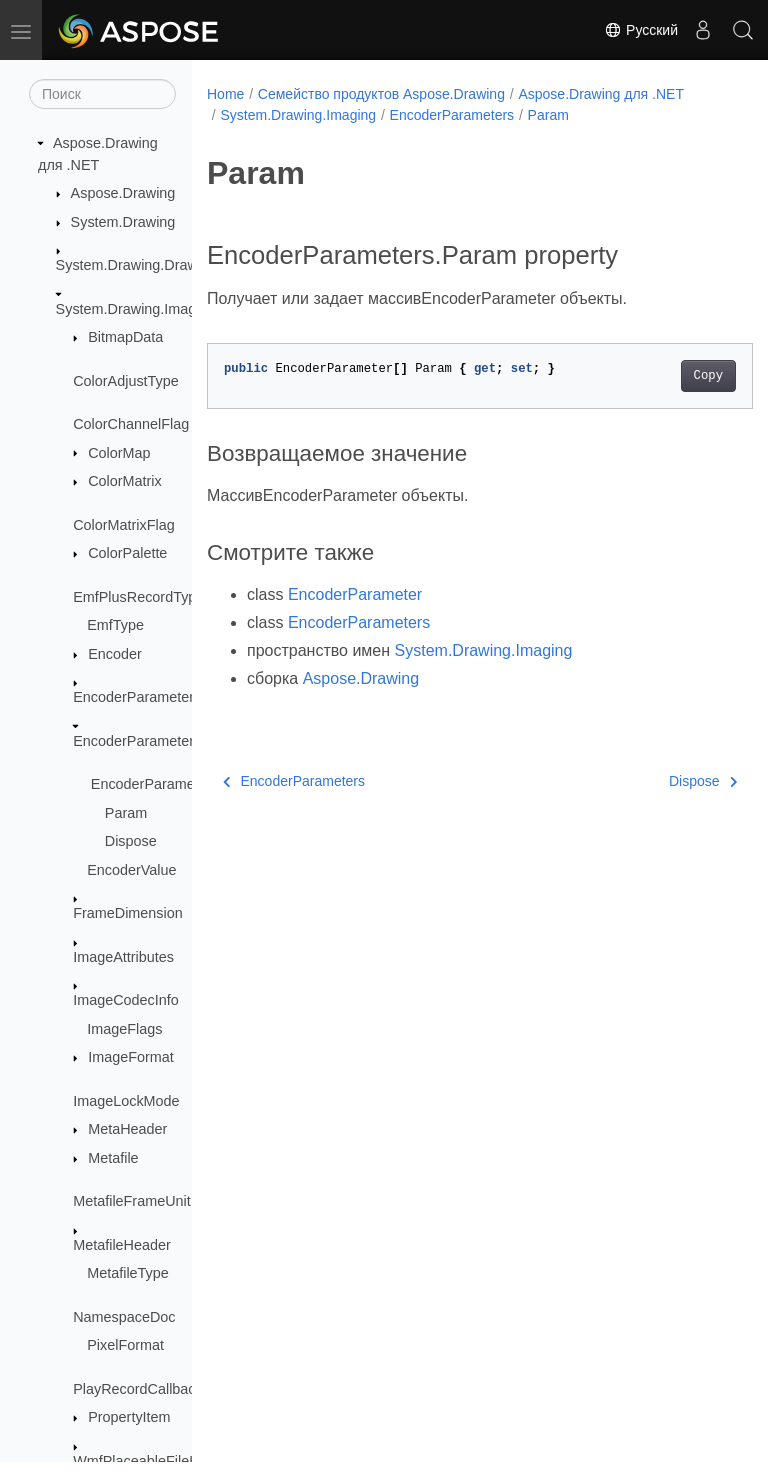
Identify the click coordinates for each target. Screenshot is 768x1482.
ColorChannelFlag (131, 424)
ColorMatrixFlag (124, 525)
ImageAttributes (123, 957)
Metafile (113, 1158)
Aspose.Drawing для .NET (601, 94)
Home (225, 94)
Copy (669, 376)
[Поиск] (102, 94)
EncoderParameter (133, 697)
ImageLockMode (126, 1101)
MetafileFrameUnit (132, 1201)
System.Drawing (123, 222)
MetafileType (128, 1273)
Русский (641, 30)
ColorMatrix (125, 481)
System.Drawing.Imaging (136, 309)
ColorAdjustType (126, 381)
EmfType (115, 625)
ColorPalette (127, 553)
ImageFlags (124, 1029)
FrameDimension (128, 913)
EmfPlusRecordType (138, 597)
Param (126, 813)
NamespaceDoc (124, 1317)
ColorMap (119, 453)
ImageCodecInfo (126, 1000)
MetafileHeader (122, 1245)
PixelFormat (125, 1345)
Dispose (131, 841)
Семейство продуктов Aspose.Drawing (381, 94)
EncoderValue (131, 870)
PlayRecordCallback (138, 1389)
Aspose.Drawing (123, 193)
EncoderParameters (137, 741)
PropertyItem (129, 1417)
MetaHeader (127, 1129)
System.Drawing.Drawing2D (146, 265)
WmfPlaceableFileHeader (154, 1461)
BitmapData (125, 337)
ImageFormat (131, 1057)
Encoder (115, 654)
